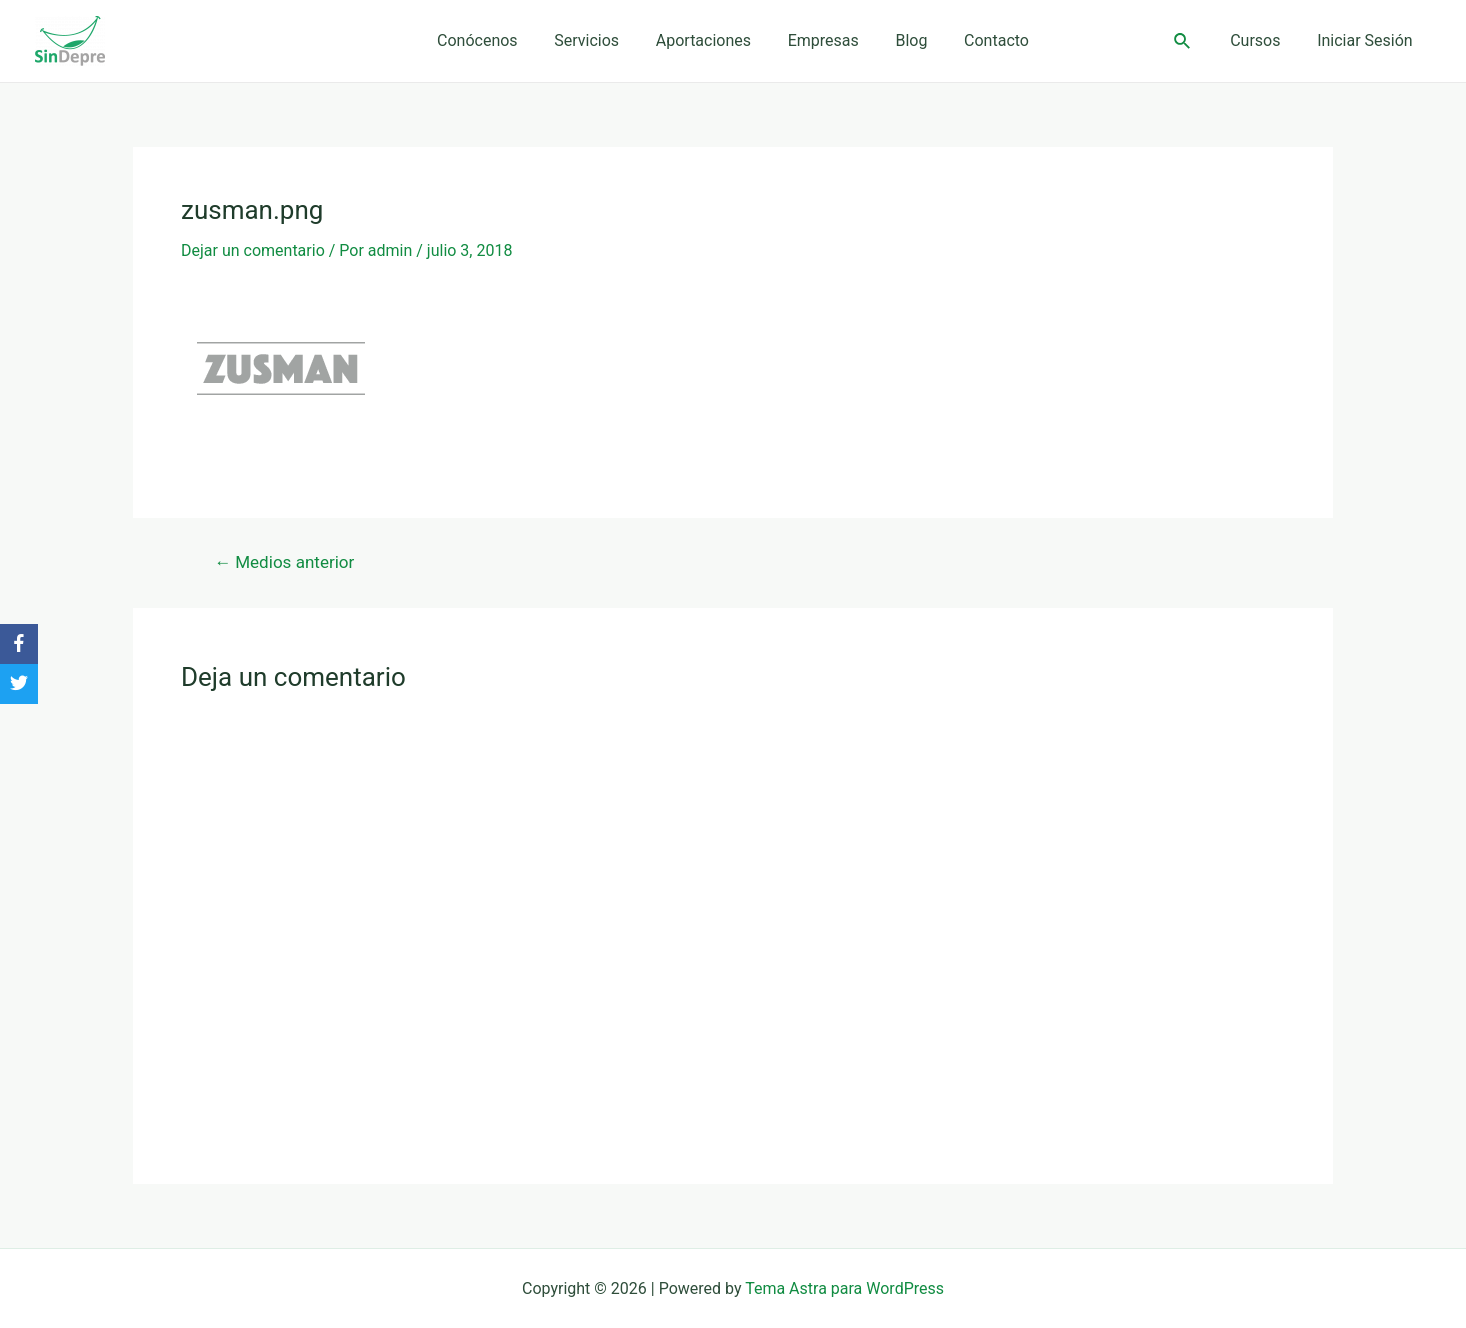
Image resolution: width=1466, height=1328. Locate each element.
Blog (904, 40)
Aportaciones (705, 40)
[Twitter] (19, 684)
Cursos (1262, 40)
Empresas (820, 40)
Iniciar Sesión (1367, 40)
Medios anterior (284, 562)
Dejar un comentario (253, 250)
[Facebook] (19, 644)
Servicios (593, 40)
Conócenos (489, 40)
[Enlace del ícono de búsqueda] (1192, 41)
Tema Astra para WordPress (844, 1288)
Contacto (984, 40)
